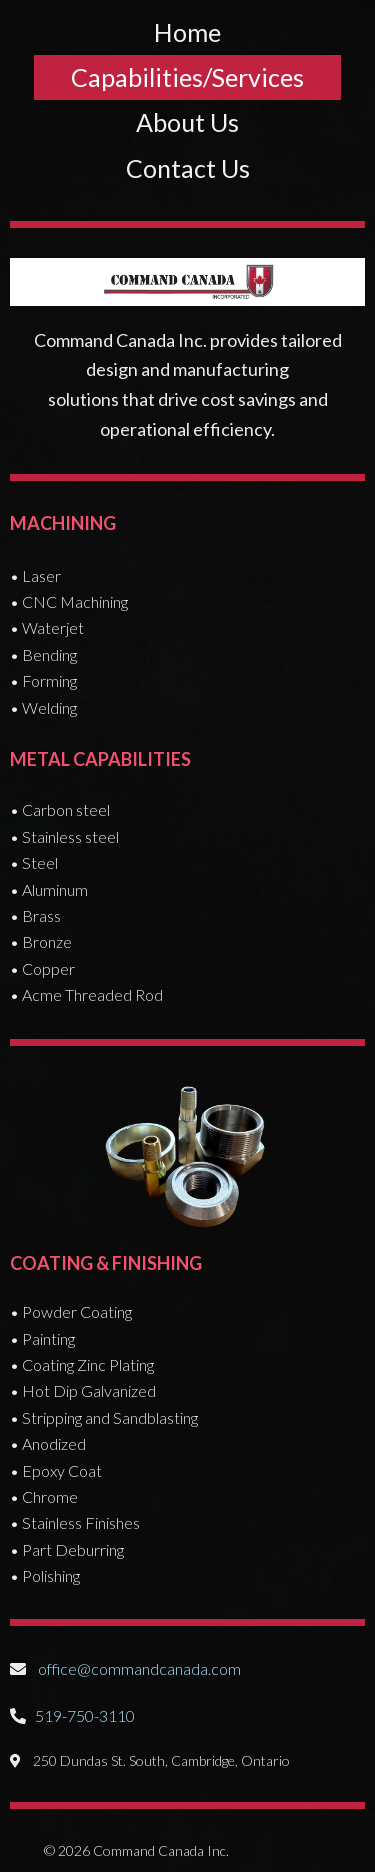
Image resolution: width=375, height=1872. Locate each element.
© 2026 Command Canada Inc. (136, 1850)
